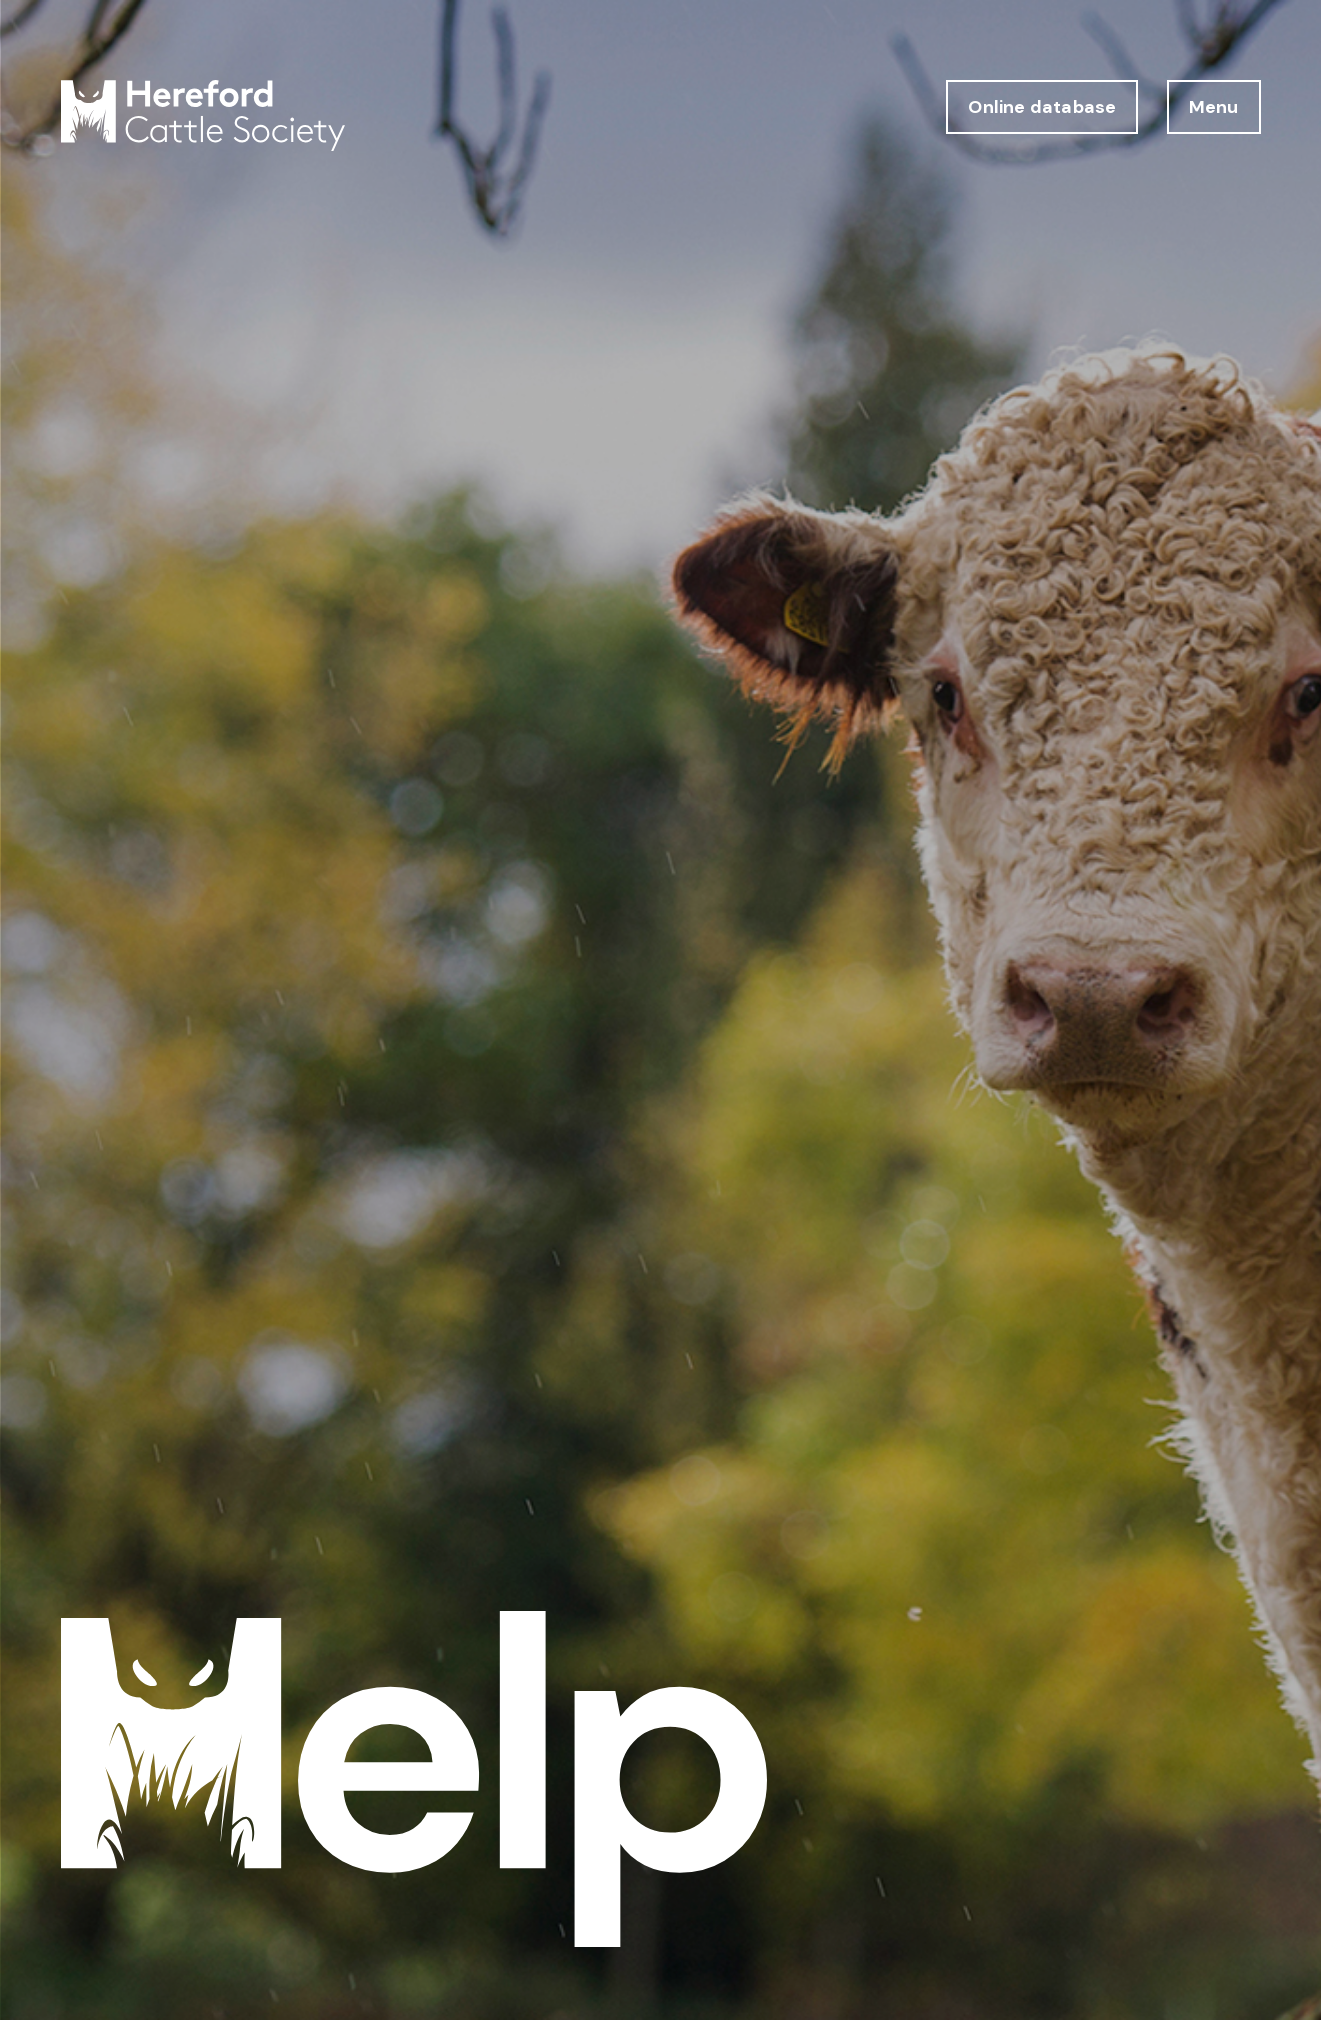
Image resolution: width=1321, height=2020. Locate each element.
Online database (1042, 107)
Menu (1214, 107)
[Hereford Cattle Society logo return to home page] (203, 115)
